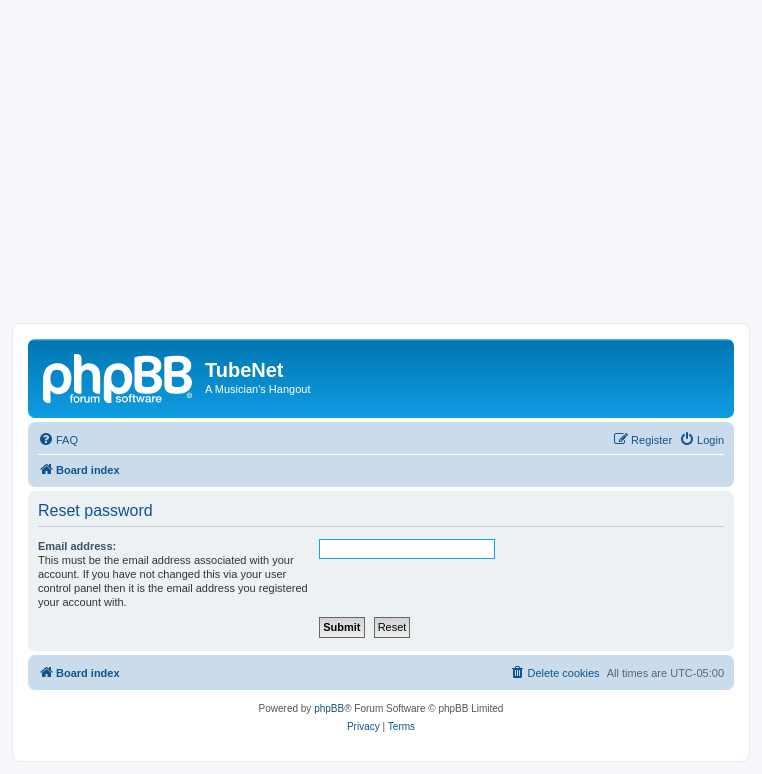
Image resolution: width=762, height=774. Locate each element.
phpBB (329, 708)
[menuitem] (58, 440)
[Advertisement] (381, 173)
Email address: (77, 546)
